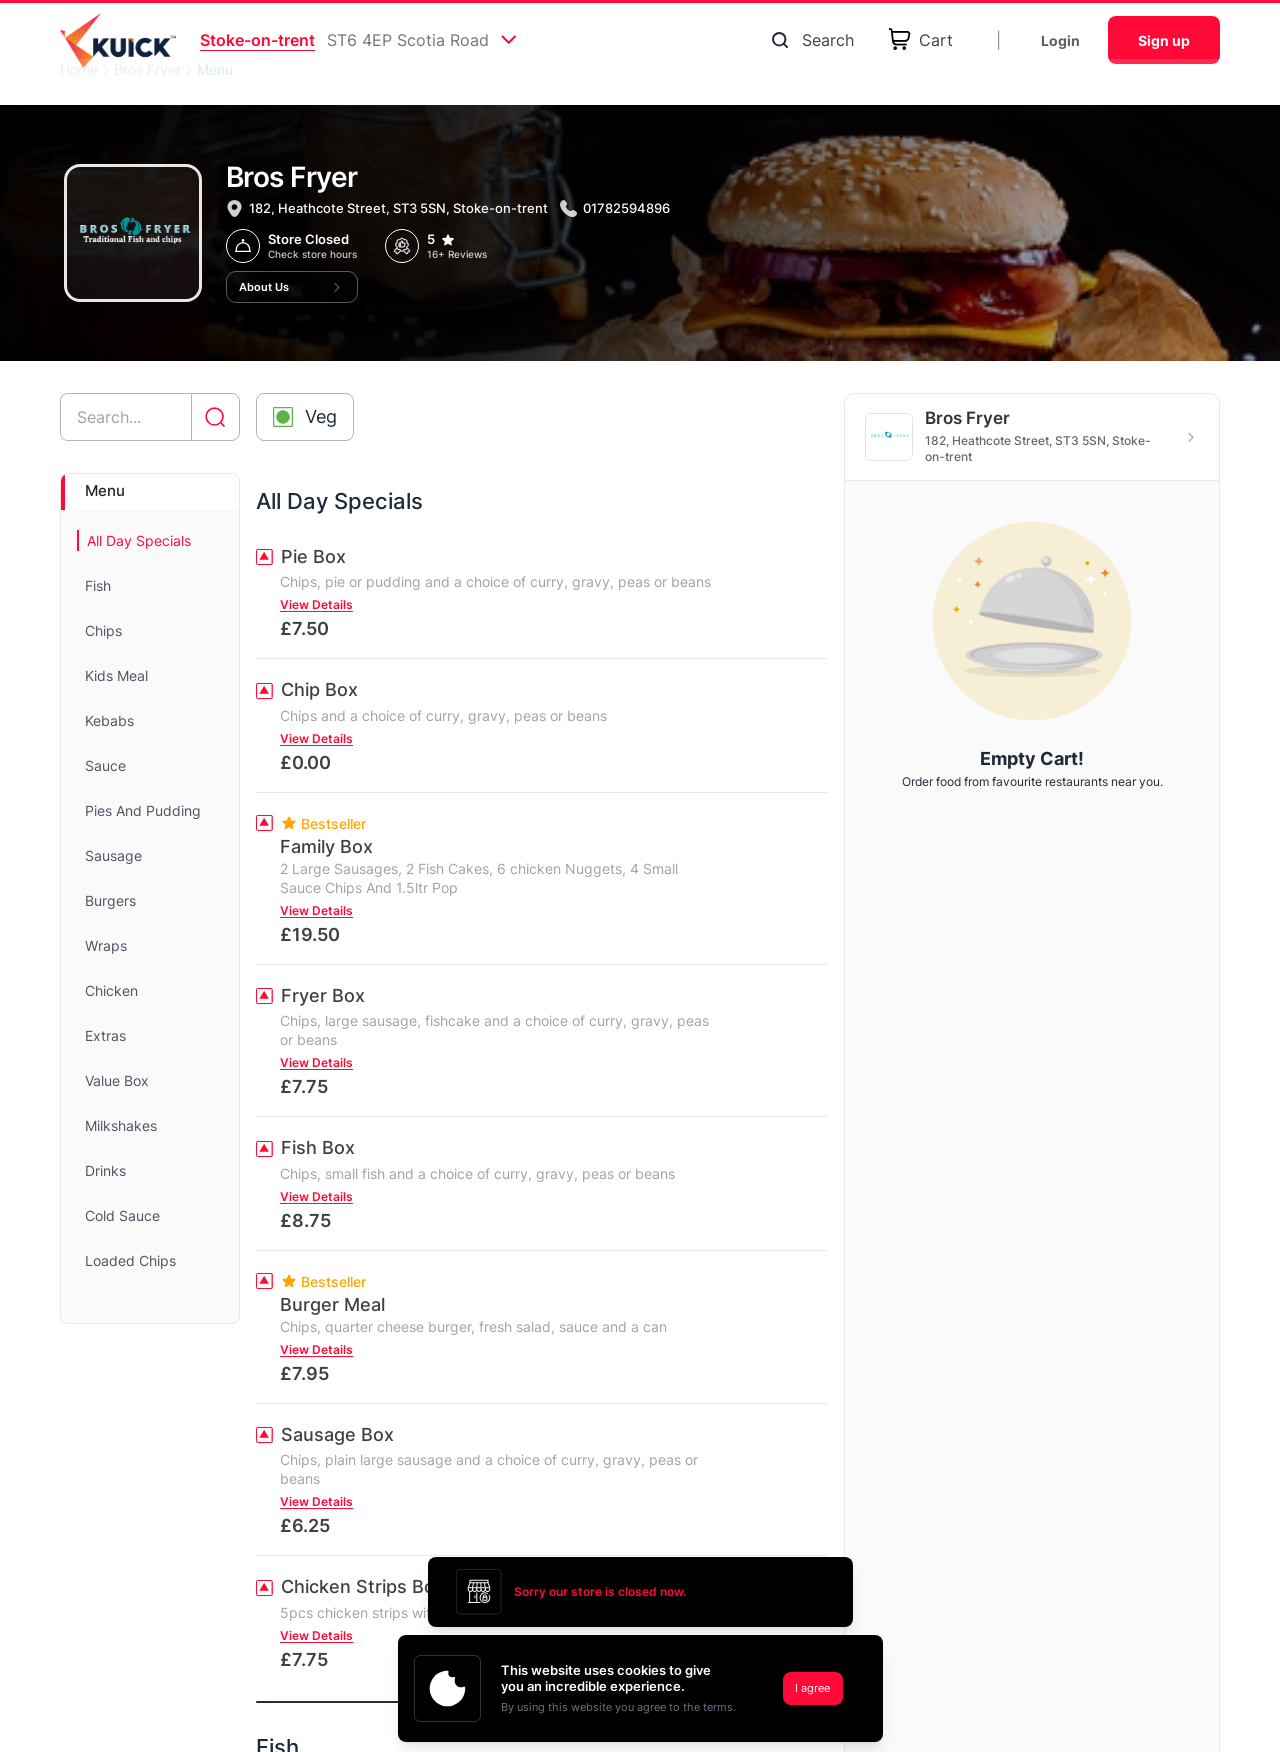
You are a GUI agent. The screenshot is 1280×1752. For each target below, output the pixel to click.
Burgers (110, 900)
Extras (105, 1035)
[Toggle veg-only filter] (305, 417)
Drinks (105, 1170)
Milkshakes (121, 1125)
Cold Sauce (122, 1215)
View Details (316, 604)
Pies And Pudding (143, 810)
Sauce (105, 765)
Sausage (113, 855)
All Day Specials (139, 540)
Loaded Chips (130, 1260)
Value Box (117, 1080)
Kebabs (109, 720)
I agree (812, 1688)
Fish (98, 585)
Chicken (111, 990)
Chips (103, 630)
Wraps (106, 945)
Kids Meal (116, 675)
